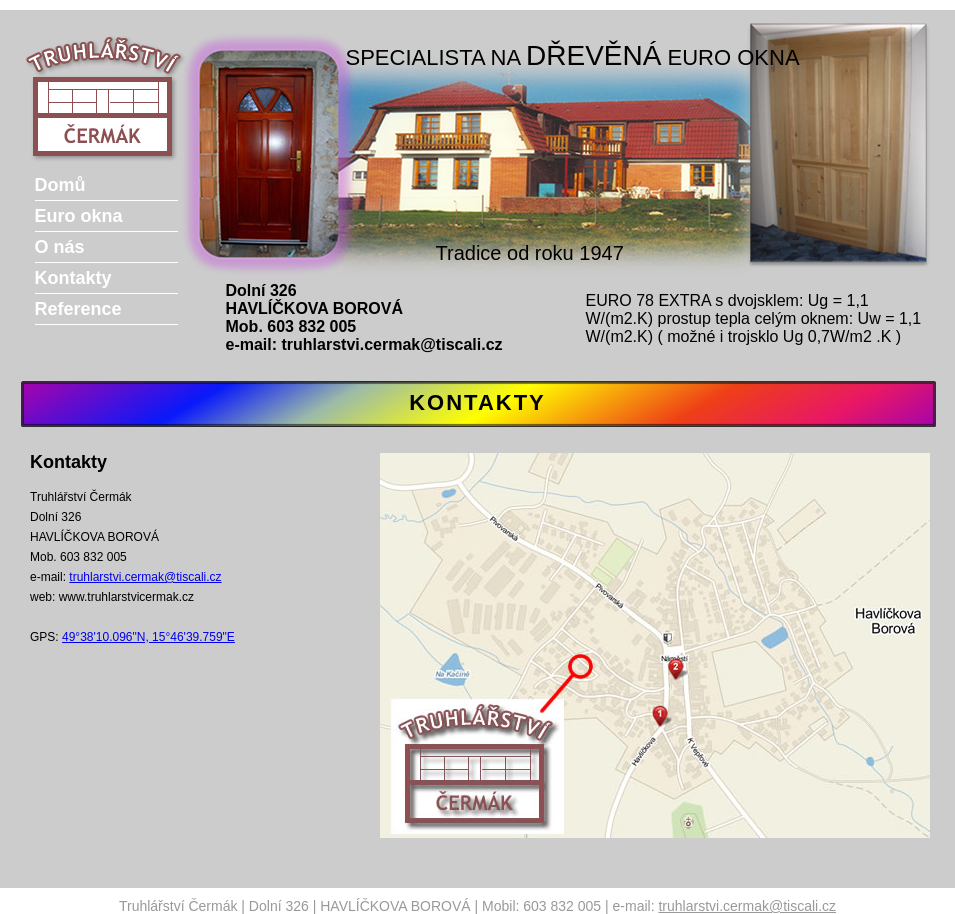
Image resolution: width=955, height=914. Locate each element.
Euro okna (79, 216)
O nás (60, 247)
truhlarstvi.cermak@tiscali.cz (392, 344)
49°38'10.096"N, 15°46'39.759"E (148, 637)
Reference (78, 309)
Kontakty (73, 278)
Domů (60, 185)
